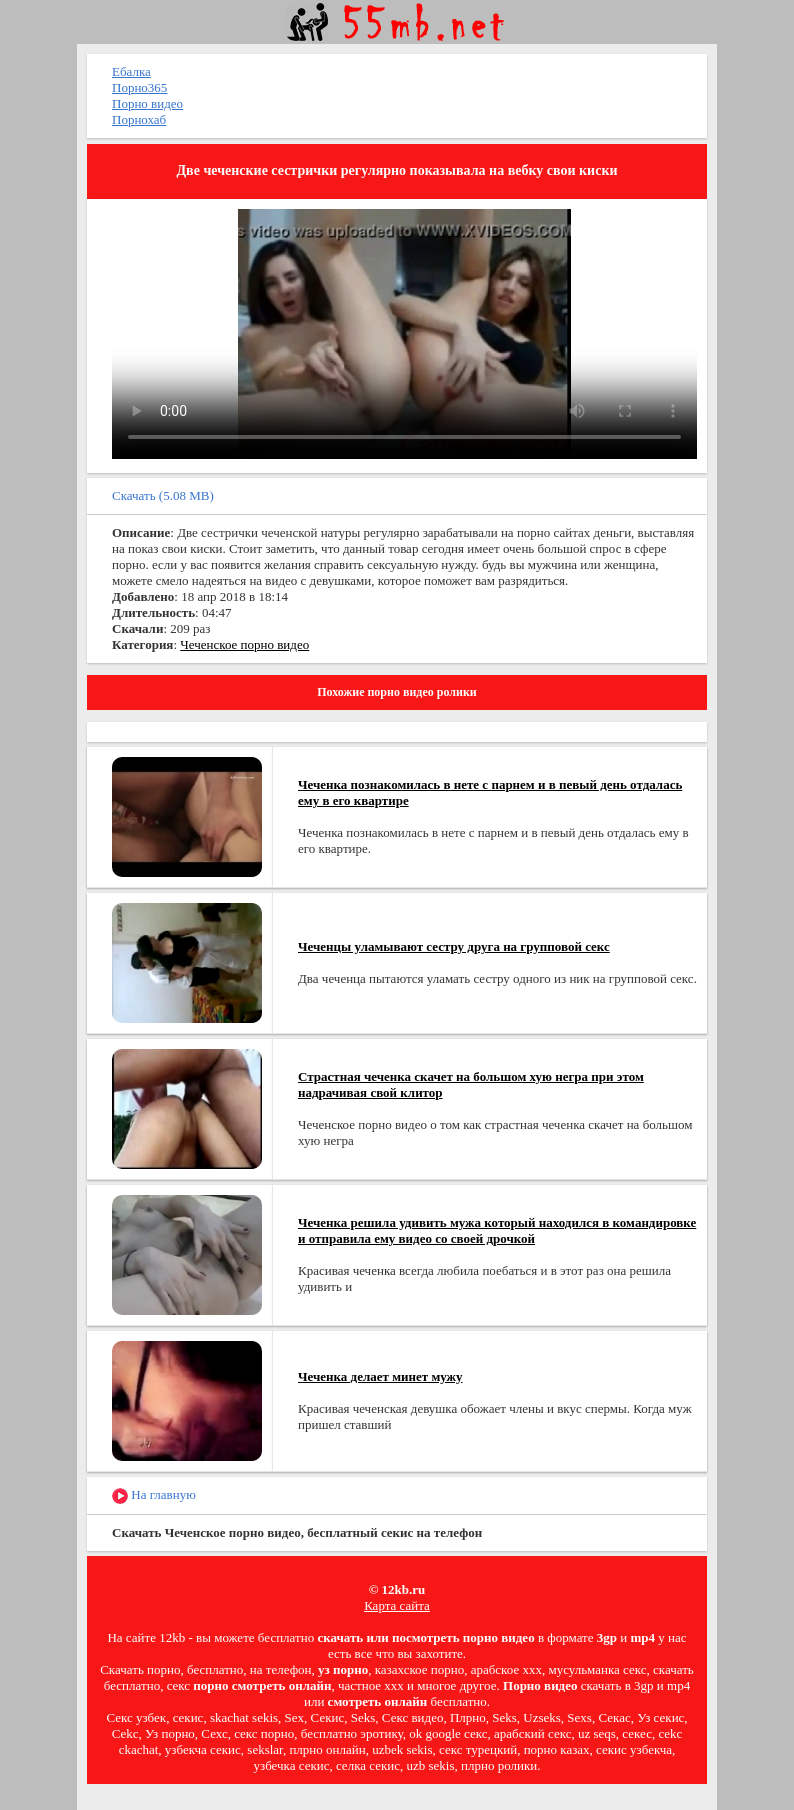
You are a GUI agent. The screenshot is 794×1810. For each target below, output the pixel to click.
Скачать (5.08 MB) (163, 495)
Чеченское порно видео (244, 644)
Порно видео (147, 103)
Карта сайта (397, 1605)
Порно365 (139, 87)
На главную (154, 1495)
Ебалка (131, 71)
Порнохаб (139, 119)
